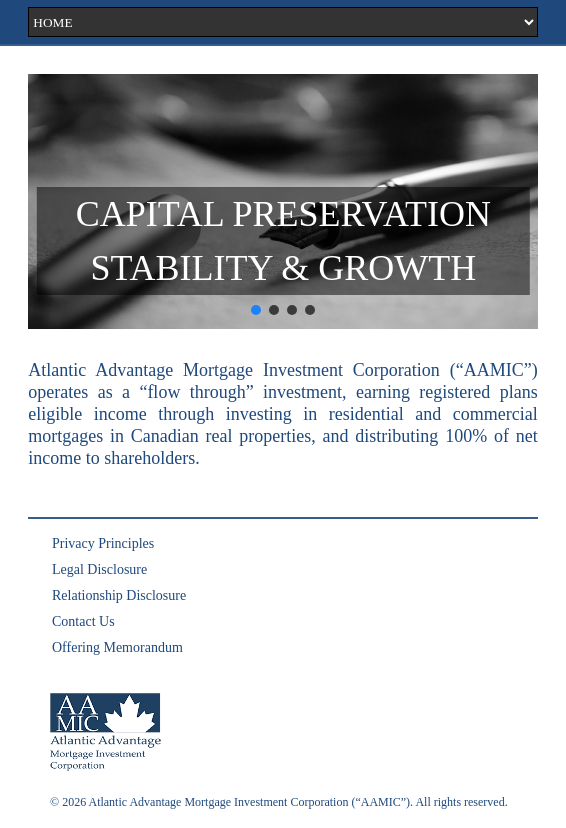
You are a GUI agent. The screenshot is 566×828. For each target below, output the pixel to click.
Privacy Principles (103, 543)
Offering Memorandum (117, 647)
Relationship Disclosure (119, 595)
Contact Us (83, 621)
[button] (256, 310)
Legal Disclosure (99, 569)
